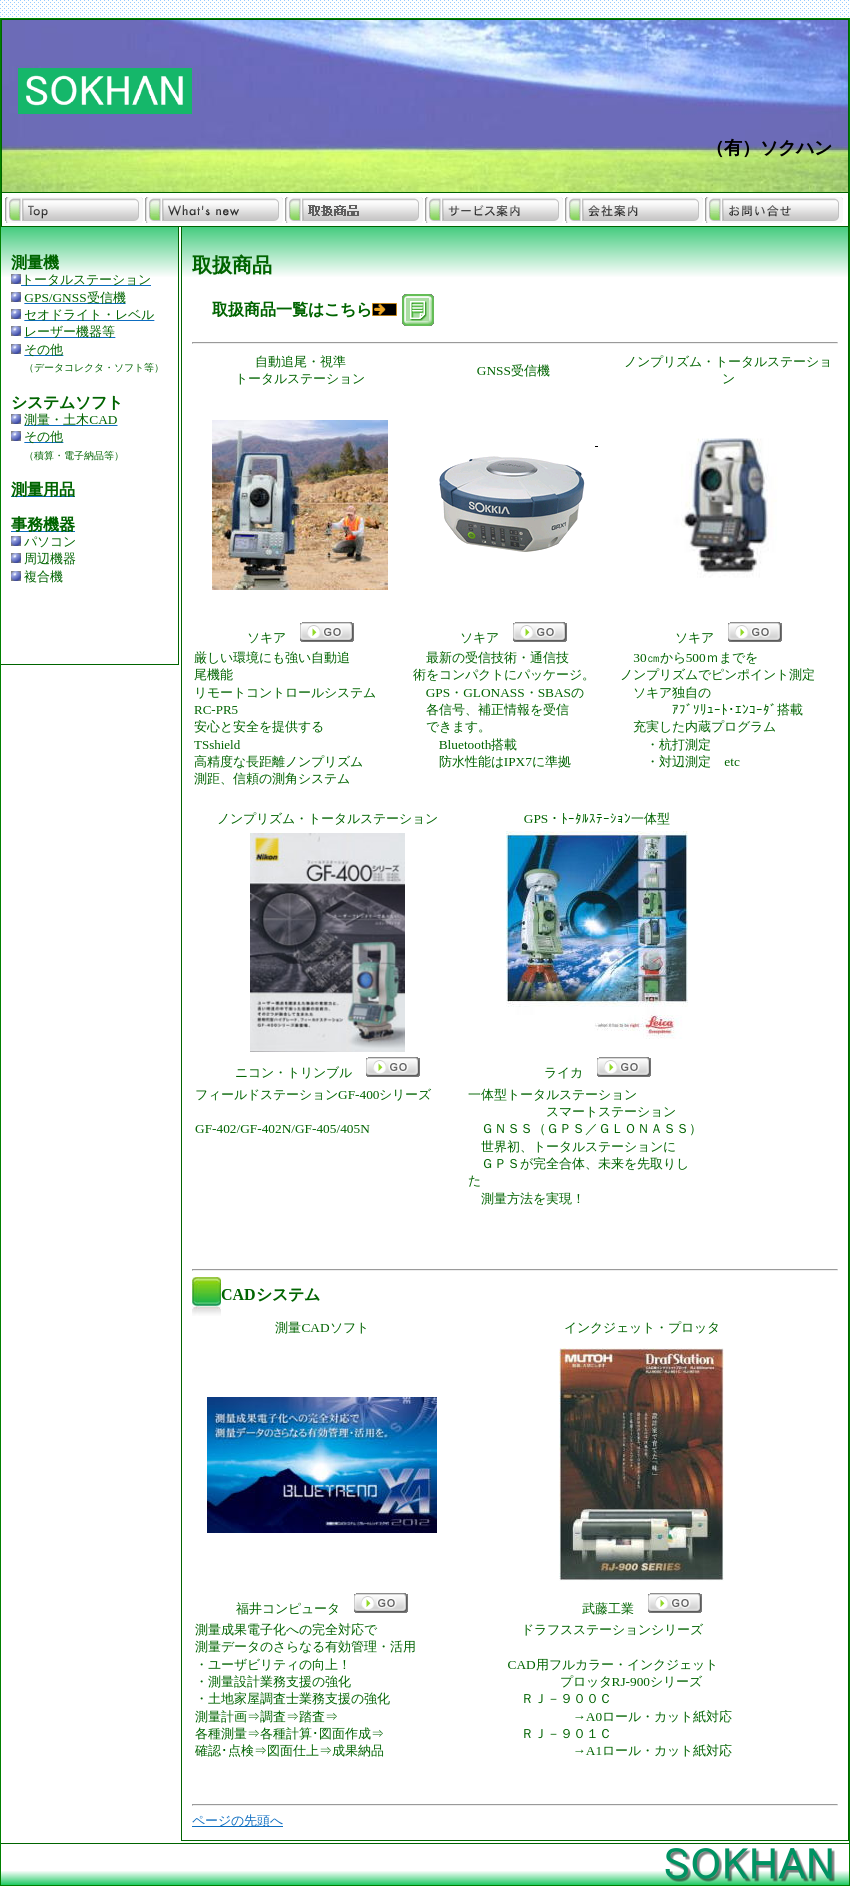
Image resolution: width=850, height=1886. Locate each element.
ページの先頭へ (237, 1820)
